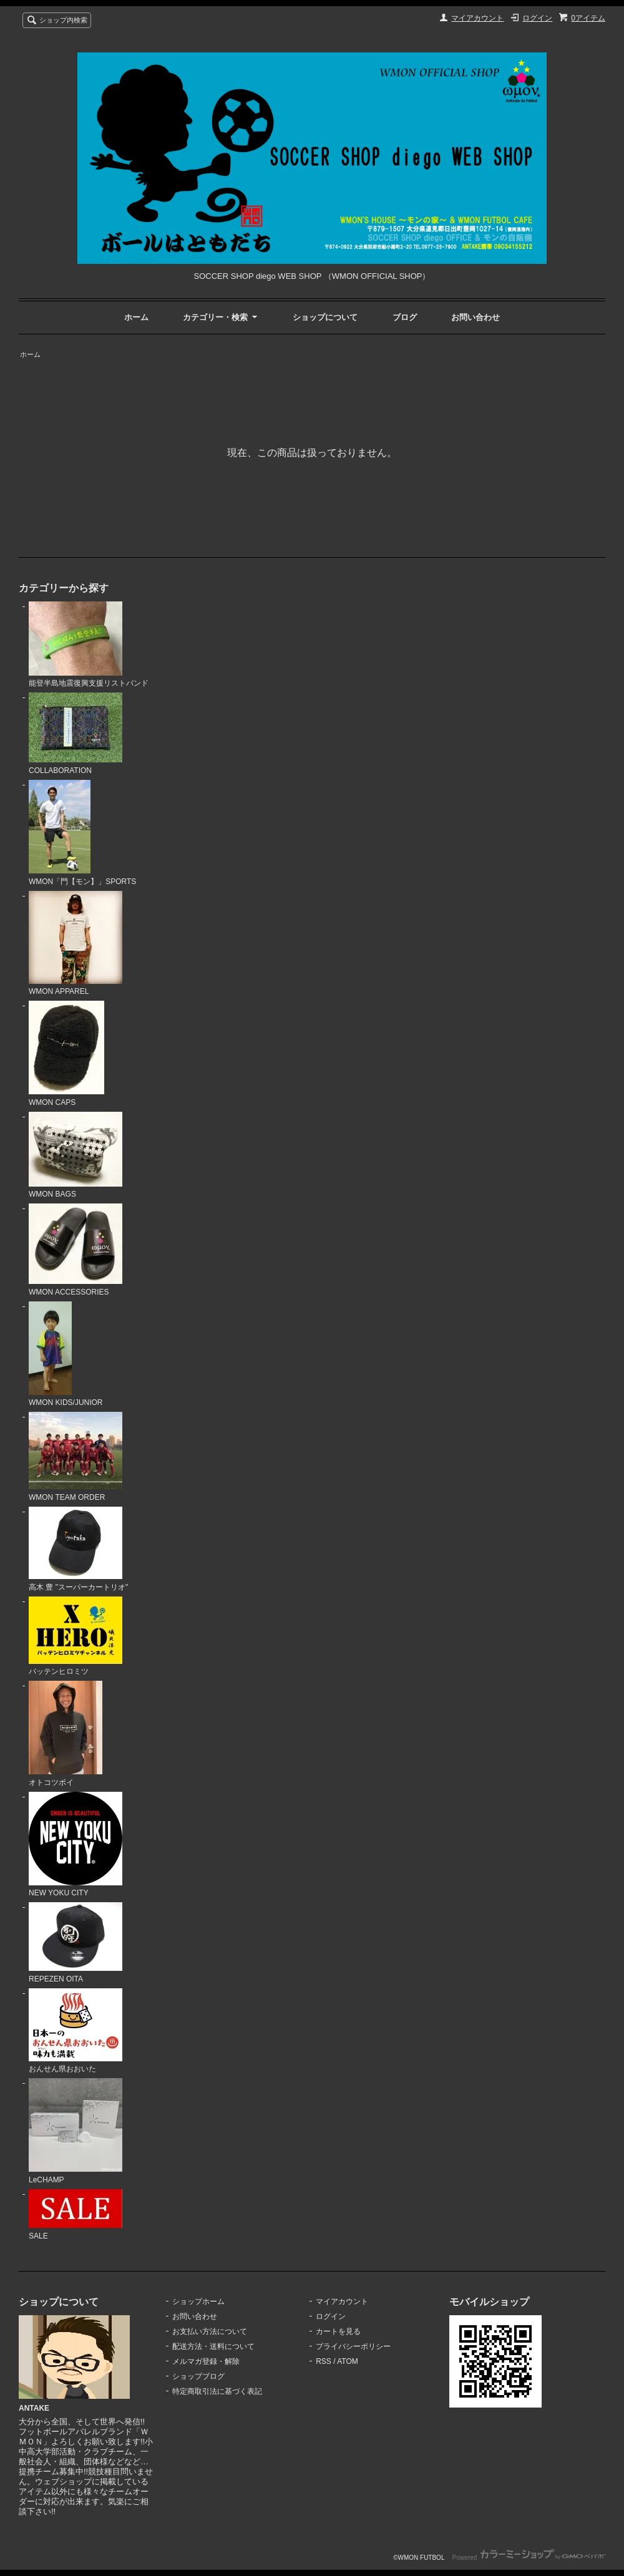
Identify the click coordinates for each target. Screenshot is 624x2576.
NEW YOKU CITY (75, 1845)
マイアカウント (477, 18)
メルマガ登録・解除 (206, 2361)
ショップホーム (198, 2301)
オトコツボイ (65, 1734)
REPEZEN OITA (75, 1942)
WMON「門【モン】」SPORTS (82, 833)
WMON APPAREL (75, 943)
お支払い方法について (209, 2331)
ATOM (347, 2361)
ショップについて (325, 317)
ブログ (404, 317)
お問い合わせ (475, 317)
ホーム (136, 317)
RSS (323, 2361)
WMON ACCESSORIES (75, 1249)
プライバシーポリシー (353, 2346)
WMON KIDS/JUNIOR (66, 1354)
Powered (528, 2557)
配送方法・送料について (213, 2346)
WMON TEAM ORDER (75, 1457)
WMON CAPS (66, 1054)
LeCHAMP (75, 2131)
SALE (75, 2214)
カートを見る (338, 2331)
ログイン (537, 18)
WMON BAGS (75, 1155)
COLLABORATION (75, 734)
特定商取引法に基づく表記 (217, 2391)
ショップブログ (198, 2376)
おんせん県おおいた (75, 2031)
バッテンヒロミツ (75, 1636)
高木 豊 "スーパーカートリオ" (78, 1549)
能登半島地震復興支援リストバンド (89, 644)
